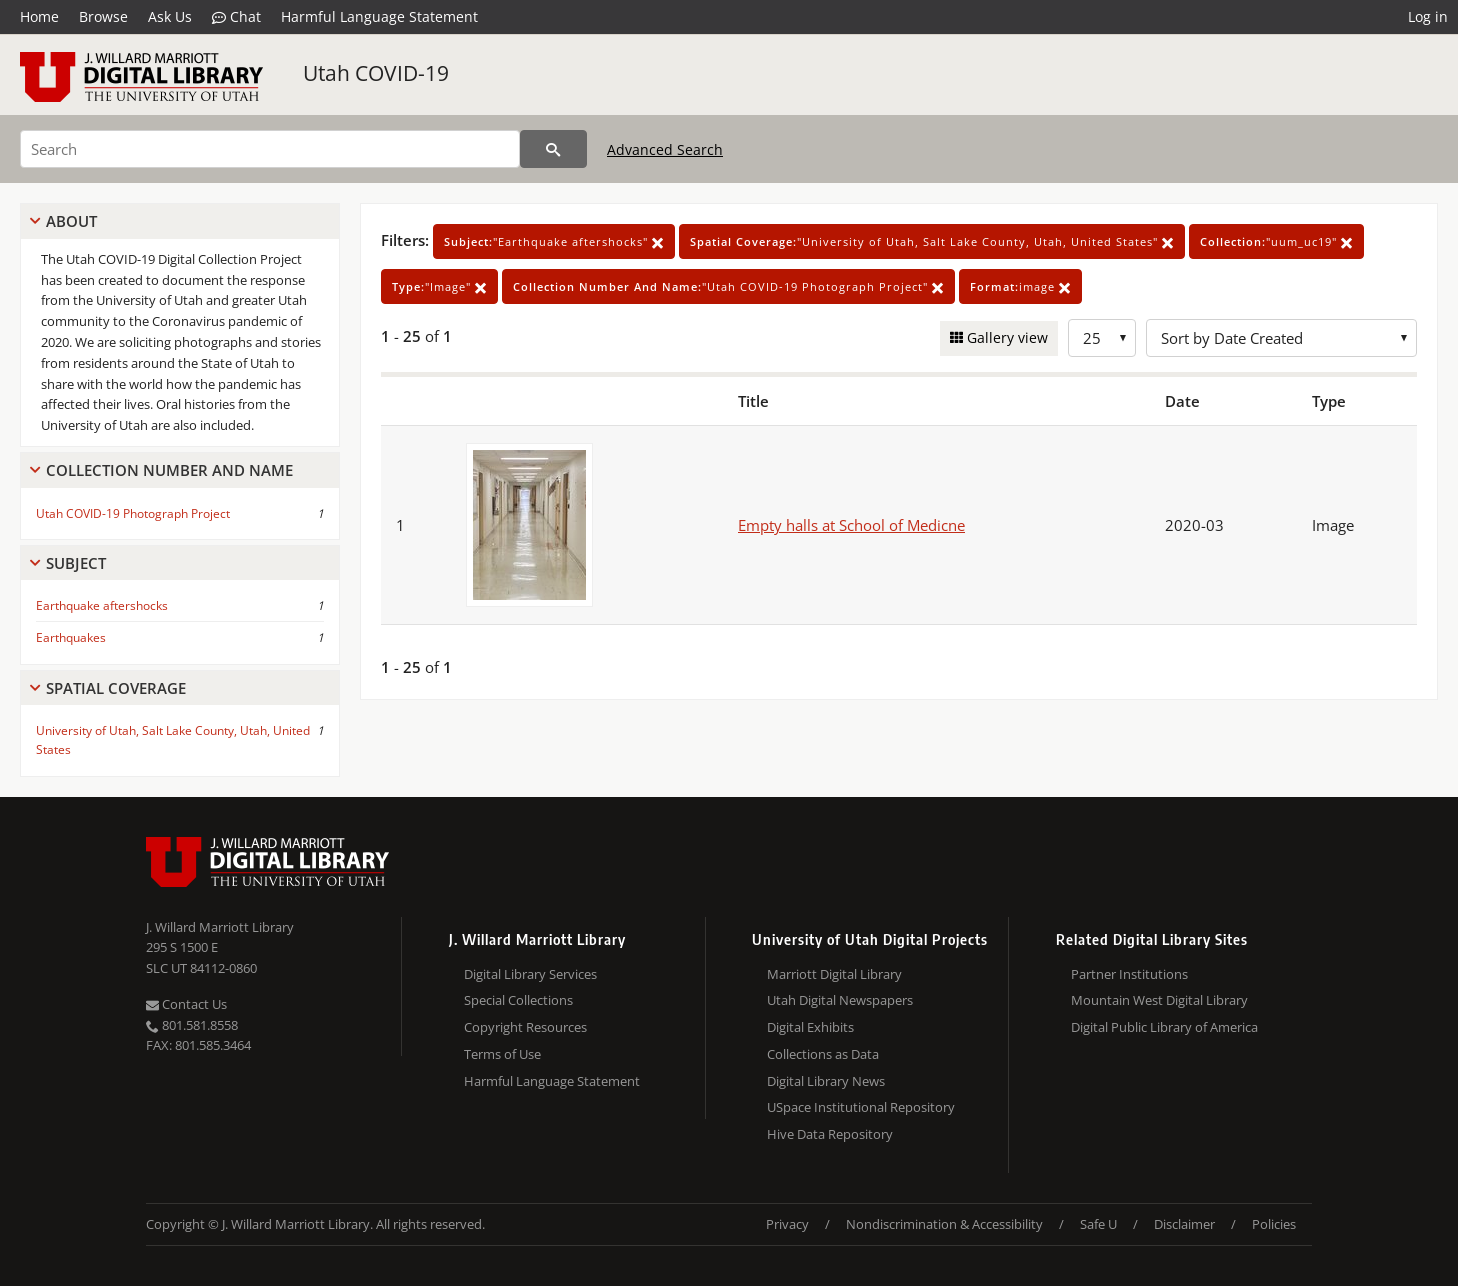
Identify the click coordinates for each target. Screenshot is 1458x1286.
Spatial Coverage (116, 688)
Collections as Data (823, 1054)
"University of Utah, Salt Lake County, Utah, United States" (932, 241)
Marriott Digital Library (834, 974)
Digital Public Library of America (1164, 1027)
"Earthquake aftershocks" (554, 241)
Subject (76, 563)
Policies (1274, 1224)
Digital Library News (826, 1081)
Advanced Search (665, 149)
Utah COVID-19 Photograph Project (133, 513)
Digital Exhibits (810, 1027)
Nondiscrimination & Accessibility (944, 1224)
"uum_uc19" (1276, 241)
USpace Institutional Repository (861, 1107)
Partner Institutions (1129, 974)
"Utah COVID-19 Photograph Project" (728, 286)
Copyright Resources (525, 1027)
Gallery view (1005, 337)
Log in (1428, 16)
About (71, 221)
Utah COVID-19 (376, 73)
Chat (236, 17)
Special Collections (518, 1000)
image (1020, 286)
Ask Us (170, 16)
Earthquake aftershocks (102, 605)
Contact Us (186, 1004)
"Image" (439, 286)
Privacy (787, 1224)
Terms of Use (502, 1054)
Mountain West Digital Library (1159, 1000)
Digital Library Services (530, 974)
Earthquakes (71, 637)
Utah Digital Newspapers (840, 1000)
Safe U (1098, 1224)
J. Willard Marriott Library (220, 927)
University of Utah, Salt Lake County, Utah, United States (173, 740)
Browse (103, 16)
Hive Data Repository (830, 1134)
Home (39, 16)
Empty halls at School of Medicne (851, 525)
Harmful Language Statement (379, 16)
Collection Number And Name (169, 470)
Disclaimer (1184, 1224)
